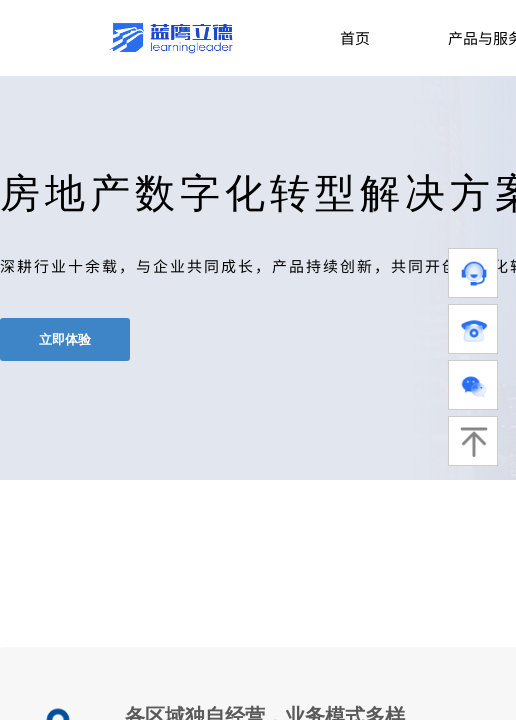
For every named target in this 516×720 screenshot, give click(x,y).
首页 (355, 37)
